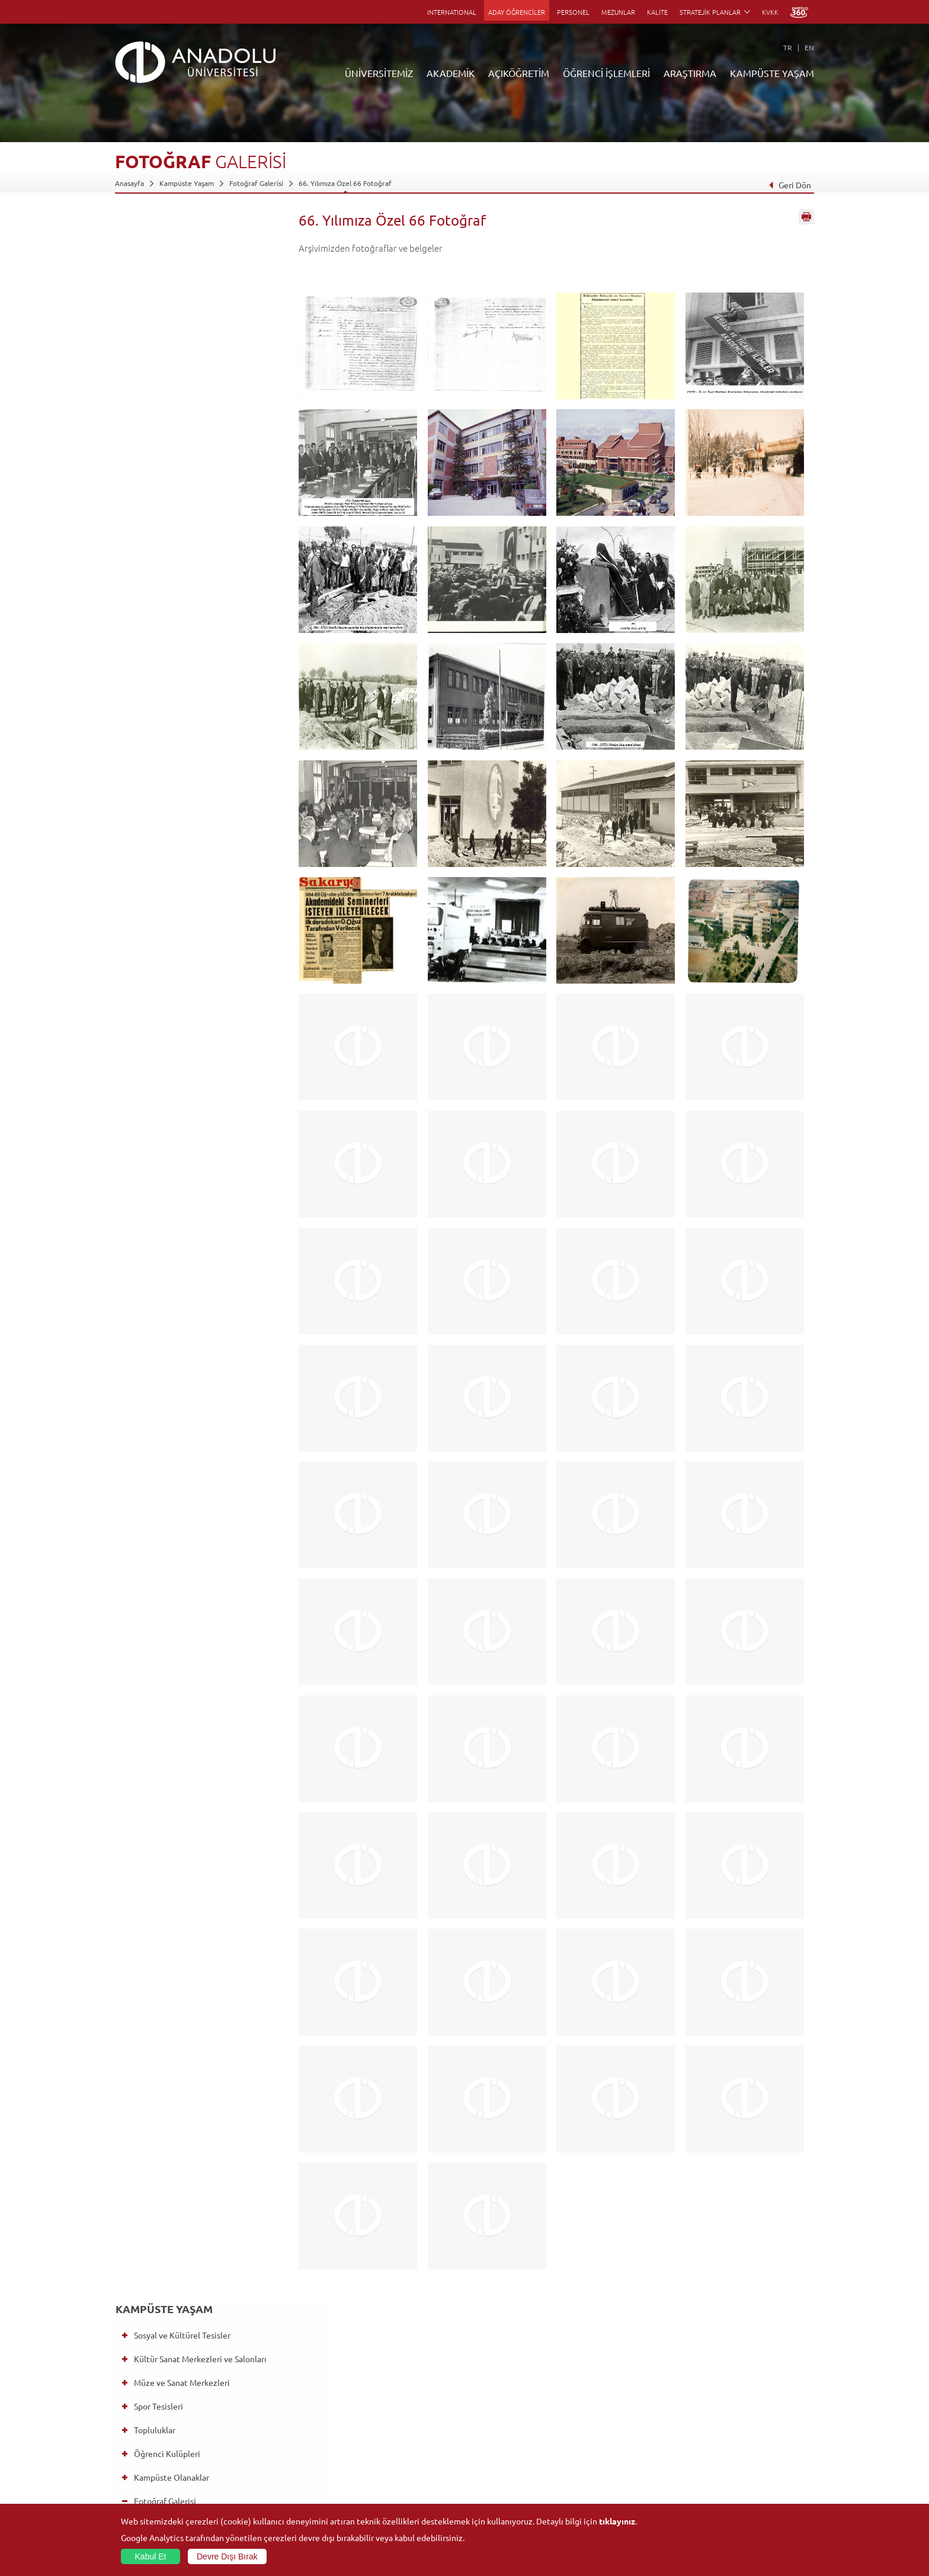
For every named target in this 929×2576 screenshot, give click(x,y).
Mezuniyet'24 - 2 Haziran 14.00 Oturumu (196, 1014)
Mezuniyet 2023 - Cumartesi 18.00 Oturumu (203, 1368)
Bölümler (130, 2434)
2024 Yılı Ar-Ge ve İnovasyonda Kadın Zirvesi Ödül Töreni (195, 848)
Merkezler (596, 2406)
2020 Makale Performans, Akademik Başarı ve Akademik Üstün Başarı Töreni (205, 1840)
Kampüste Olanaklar (166, 388)
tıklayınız (617, 2521)
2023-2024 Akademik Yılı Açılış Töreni (196, 1269)
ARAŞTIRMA (690, 73)
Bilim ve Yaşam (603, 2502)
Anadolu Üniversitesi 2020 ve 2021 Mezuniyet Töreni (203, 1879)
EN (809, 47)
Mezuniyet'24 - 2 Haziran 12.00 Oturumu (196, 1047)
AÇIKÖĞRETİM (518, 73)
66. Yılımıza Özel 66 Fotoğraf (345, 183)
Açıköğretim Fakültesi (382, 2406)
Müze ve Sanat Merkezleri (177, 293)
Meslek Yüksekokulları (266, 2420)
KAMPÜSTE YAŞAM (772, 73)
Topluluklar (149, 341)
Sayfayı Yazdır (806, 221)
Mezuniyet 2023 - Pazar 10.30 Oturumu (194, 1335)
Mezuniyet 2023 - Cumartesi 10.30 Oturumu (203, 1435)
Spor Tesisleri (153, 317)
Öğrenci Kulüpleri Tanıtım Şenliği (200, 1785)
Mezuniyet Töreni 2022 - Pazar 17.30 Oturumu (206, 1546)
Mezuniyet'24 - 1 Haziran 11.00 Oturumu (196, 1180)
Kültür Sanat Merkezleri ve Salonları (195, 270)
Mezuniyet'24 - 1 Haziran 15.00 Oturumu (196, 1114)
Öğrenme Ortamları (379, 2488)
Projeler (592, 2434)
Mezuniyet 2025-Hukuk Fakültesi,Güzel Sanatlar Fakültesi (201, 639)
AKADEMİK (451, 73)
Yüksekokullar (253, 2434)
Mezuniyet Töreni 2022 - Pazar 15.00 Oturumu (206, 1579)
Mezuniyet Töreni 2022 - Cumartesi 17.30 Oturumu (204, 1645)
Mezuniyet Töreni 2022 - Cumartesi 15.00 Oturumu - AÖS (204, 1679)
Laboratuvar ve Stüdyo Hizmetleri (633, 2488)
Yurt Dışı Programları (381, 2447)
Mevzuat (129, 2488)
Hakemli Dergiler (606, 2447)
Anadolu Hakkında (143, 2393)
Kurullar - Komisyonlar (151, 2447)
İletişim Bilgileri (140, 2502)
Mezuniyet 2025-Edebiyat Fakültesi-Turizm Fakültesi (206, 716)
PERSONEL (573, 12)
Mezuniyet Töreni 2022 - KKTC (195, 1518)
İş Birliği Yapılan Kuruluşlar (157, 2461)
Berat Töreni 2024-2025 (183, 467)
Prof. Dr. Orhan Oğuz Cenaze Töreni (204, 1807)
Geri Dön (790, 184)
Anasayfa (129, 183)
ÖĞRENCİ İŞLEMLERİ (606, 73)
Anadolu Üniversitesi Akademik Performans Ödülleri (197, 815)
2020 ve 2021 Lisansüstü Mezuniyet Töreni (205, 1912)
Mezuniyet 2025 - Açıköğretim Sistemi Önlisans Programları (195, 749)
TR (787, 47)
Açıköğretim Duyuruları (385, 2393)
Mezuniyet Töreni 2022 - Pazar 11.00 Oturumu (206, 1612)
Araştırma (363, 2434)
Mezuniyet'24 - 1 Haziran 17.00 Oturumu (196, 1080)
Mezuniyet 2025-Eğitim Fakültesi (200, 611)
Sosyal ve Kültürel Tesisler (177, 246)
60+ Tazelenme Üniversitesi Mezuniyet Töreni (190, 981)
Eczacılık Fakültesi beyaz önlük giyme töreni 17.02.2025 (196, 881)
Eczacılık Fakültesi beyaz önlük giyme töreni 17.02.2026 (196, 440)
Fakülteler (247, 2393)
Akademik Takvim (374, 2474)
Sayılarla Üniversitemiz (151, 2406)
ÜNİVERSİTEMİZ (379, 73)
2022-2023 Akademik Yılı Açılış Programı (196, 1490)
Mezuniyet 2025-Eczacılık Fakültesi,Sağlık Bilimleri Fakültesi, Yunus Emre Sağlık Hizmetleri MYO (203, 677)
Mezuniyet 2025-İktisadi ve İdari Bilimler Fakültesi (198, 583)
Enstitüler (247, 2406)
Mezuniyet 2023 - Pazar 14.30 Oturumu (194, 1302)
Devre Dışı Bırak (227, 2556)
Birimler (592, 2393)
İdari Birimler (136, 2420)
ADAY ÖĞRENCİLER (516, 12)
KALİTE (657, 12)
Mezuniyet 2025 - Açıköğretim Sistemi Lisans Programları (195, 782)
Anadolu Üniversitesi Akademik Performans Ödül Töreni (197, 948)
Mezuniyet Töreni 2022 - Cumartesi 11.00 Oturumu (204, 1712)
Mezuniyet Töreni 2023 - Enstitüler (203, 1462)
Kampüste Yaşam (186, 183)
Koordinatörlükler (608, 2420)
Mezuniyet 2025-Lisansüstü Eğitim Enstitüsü (203, 495)
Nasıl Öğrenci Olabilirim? (386, 2461)
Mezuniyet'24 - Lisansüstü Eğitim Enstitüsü (200, 1213)
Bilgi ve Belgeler (141, 2474)
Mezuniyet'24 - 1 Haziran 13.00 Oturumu (196, 1147)
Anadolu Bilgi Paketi (495, 2420)
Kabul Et (150, 2556)
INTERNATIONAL (451, 12)
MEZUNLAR (618, 12)
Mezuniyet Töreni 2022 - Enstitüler (203, 1740)
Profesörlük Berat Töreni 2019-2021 (205, 1762)
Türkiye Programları (379, 2420)
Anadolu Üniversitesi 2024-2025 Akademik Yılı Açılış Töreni (198, 915)
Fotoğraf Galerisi (256, 183)
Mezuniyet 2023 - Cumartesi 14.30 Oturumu (203, 1401)
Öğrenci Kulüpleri (162, 364)
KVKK (770, 12)
